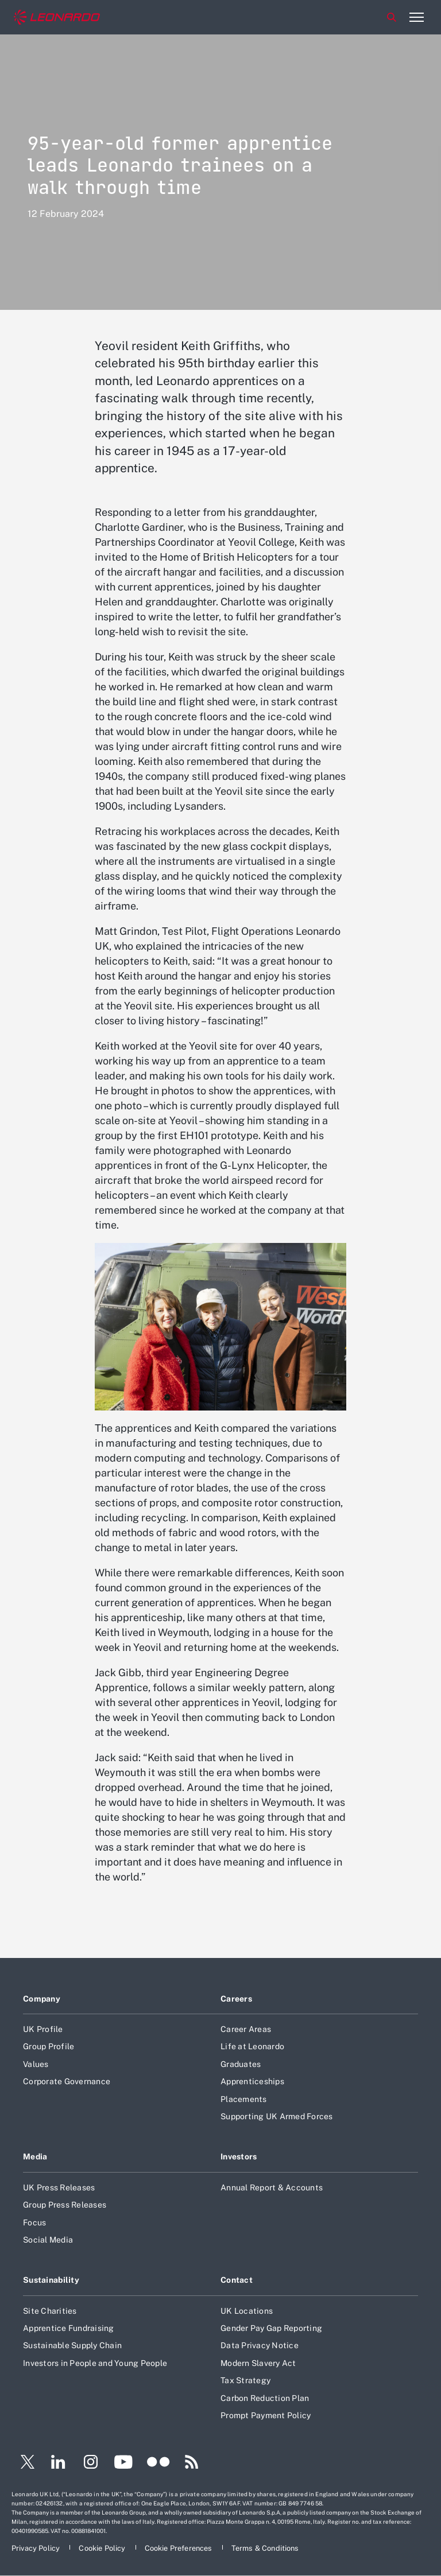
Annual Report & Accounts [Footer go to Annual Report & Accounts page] (271, 2187)
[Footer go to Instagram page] (90, 2463)
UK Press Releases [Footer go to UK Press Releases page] (59, 2187)
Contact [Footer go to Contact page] (236, 2279)
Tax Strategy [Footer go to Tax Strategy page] (245, 2380)
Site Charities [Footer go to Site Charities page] (50, 2310)
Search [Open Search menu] (391, 17)
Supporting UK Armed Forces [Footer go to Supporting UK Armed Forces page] (276, 2116)
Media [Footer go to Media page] (35, 2156)
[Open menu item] (416, 17)
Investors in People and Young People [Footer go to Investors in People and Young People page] (95, 2363)
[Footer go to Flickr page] (158, 2463)
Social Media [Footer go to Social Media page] (48, 2239)
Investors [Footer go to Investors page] (238, 2156)
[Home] (57, 17)
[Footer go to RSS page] (192, 2463)
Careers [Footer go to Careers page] (236, 1998)
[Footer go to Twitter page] (22, 2463)
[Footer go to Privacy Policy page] (36, 2548)
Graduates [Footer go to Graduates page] (240, 2064)
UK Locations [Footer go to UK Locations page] (246, 2310)
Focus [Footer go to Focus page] (34, 2222)
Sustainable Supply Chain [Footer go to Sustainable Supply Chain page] (72, 2345)
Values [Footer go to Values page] (36, 2064)
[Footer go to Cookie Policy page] (103, 2548)
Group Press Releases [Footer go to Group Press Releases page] (64, 2204)
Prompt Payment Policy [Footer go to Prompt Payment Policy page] (265, 2415)
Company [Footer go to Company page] (41, 1998)
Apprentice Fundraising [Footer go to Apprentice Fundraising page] (68, 2328)
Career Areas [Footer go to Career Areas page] (245, 2029)
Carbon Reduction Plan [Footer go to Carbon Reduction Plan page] (264, 2398)
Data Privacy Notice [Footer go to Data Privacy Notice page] (259, 2345)
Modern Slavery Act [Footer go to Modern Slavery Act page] (258, 2363)
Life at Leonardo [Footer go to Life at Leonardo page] (252, 2046)
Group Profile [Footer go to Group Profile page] (48, 2046)
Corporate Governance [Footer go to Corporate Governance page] (66, 2081)
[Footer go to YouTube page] (123, 2463)
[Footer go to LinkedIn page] (58, 2463)
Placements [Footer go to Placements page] (243, 2099)
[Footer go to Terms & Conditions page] (265, 2548)
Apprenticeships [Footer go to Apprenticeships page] (252, 2081)
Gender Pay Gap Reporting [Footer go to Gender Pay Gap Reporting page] (271, 2328)
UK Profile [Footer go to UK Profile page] (43, 2029)
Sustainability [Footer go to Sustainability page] (51, 2279)
